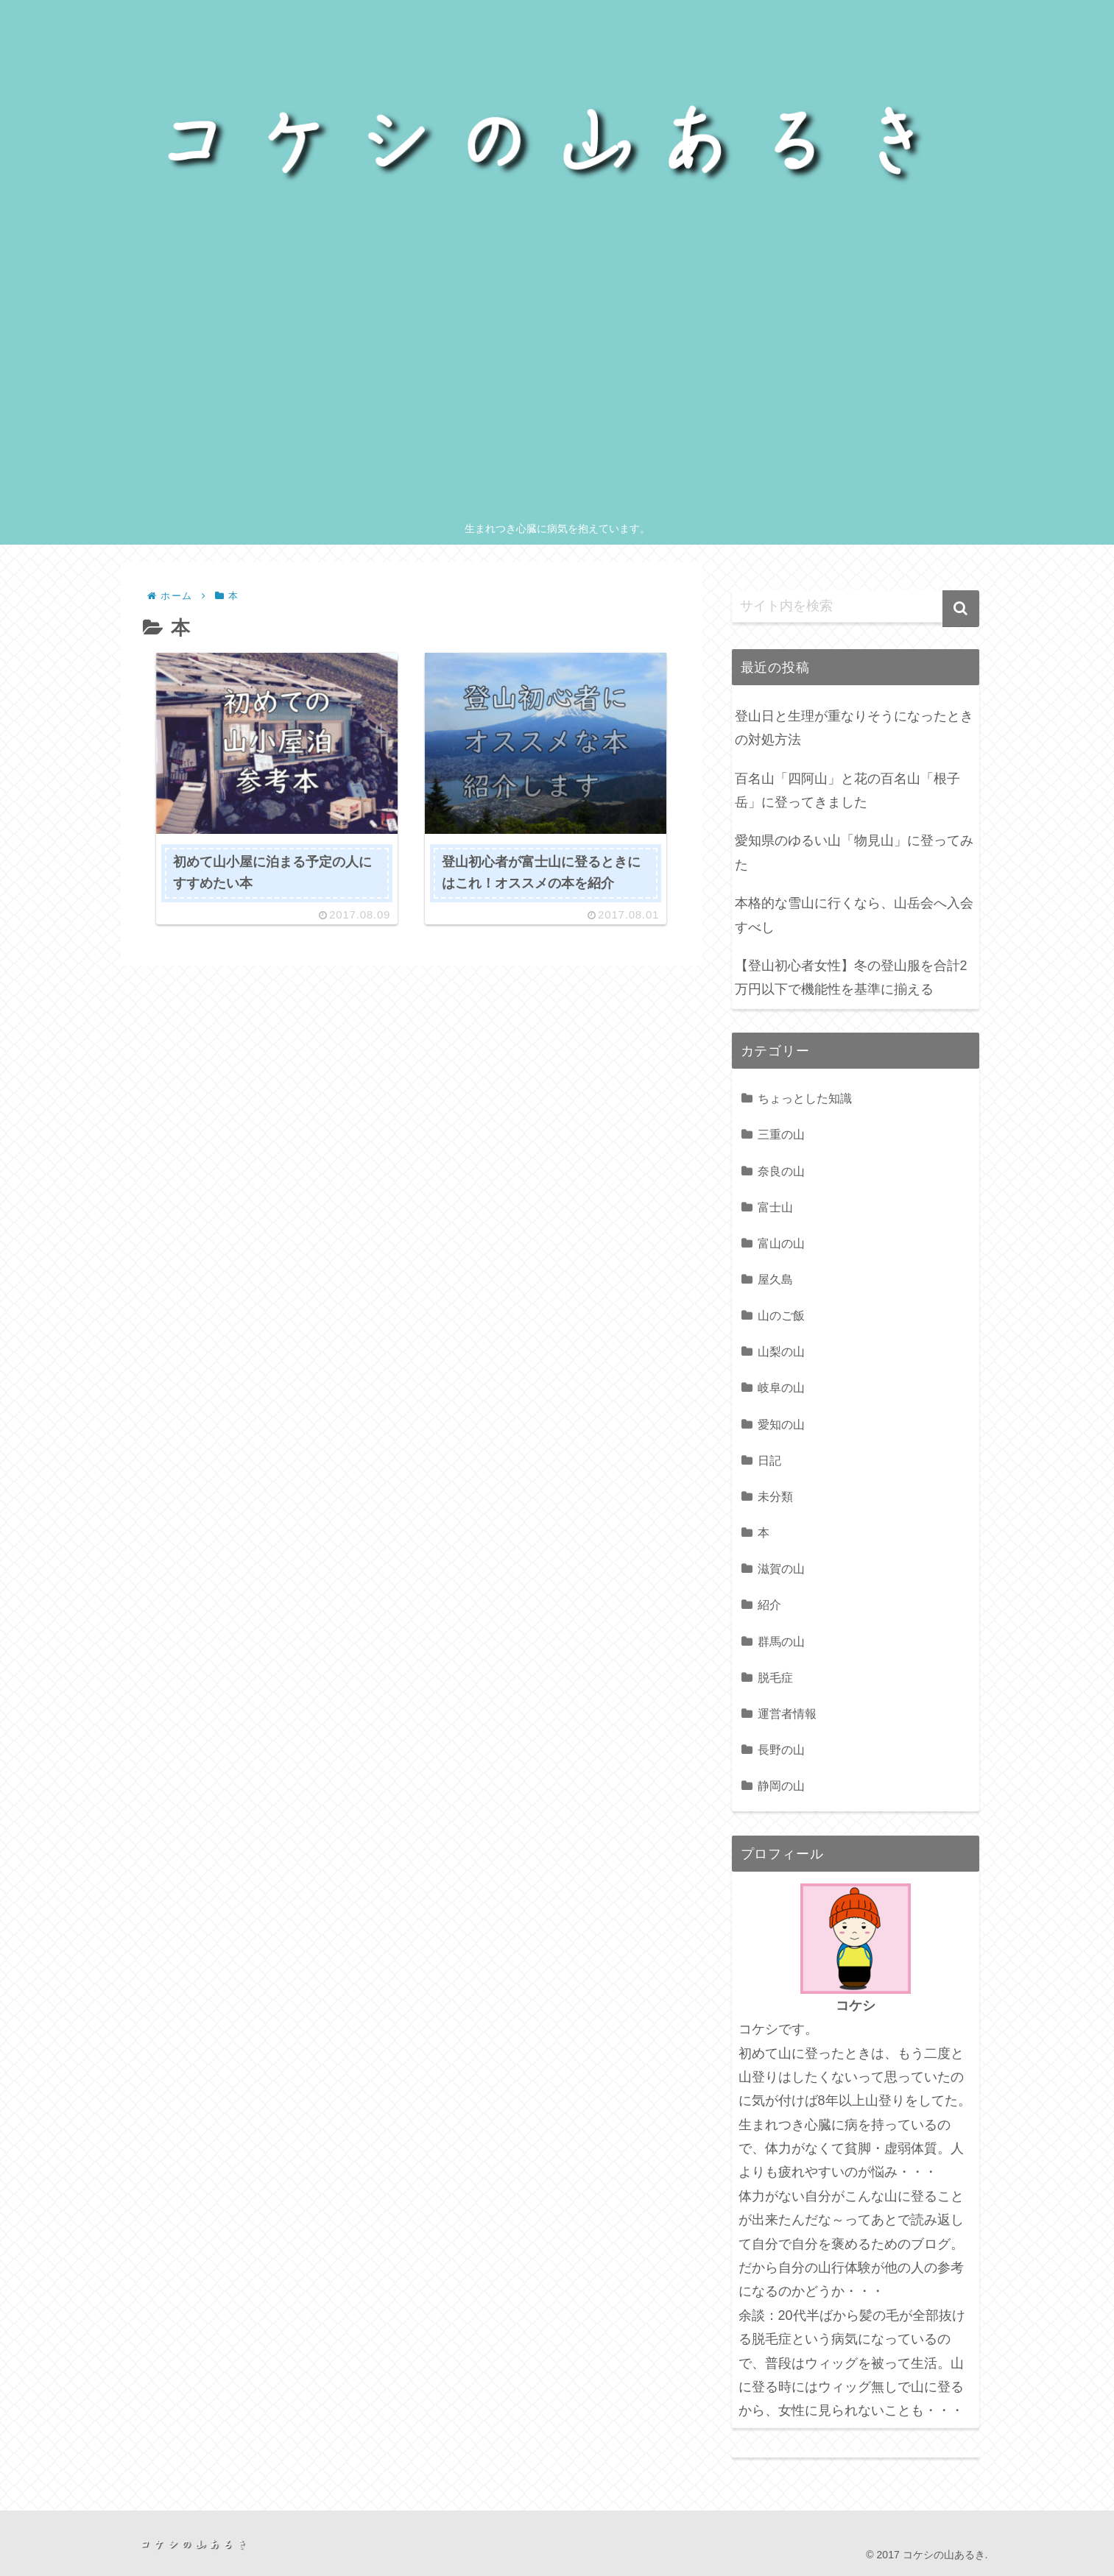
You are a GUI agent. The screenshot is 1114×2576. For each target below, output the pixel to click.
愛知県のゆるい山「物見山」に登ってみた (854, 852)
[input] (855, 606)
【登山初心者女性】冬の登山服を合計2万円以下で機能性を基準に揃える (851, 977)
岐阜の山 (781, 1387)
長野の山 (781, 1749)
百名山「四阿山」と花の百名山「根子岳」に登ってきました (847, 790)
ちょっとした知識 (805, 1098)
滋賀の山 (781, 1568)
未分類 (775, 1496)
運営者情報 (787, 1713)
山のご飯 (781, 1315)
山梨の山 (781, 1351)
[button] (960, 608)
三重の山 (781, 1134)
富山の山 (781, 1243)
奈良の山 (781, 1171)
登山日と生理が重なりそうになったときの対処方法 (854, 728)
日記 (769, 1460)
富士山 (775, 1207)
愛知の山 (781, 1424)
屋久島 (775, 1279)
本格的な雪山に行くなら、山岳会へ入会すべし (854, 915)
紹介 (769, 1604)
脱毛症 (775, 1677)
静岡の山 (781, 1785)
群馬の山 (781, 1641)
